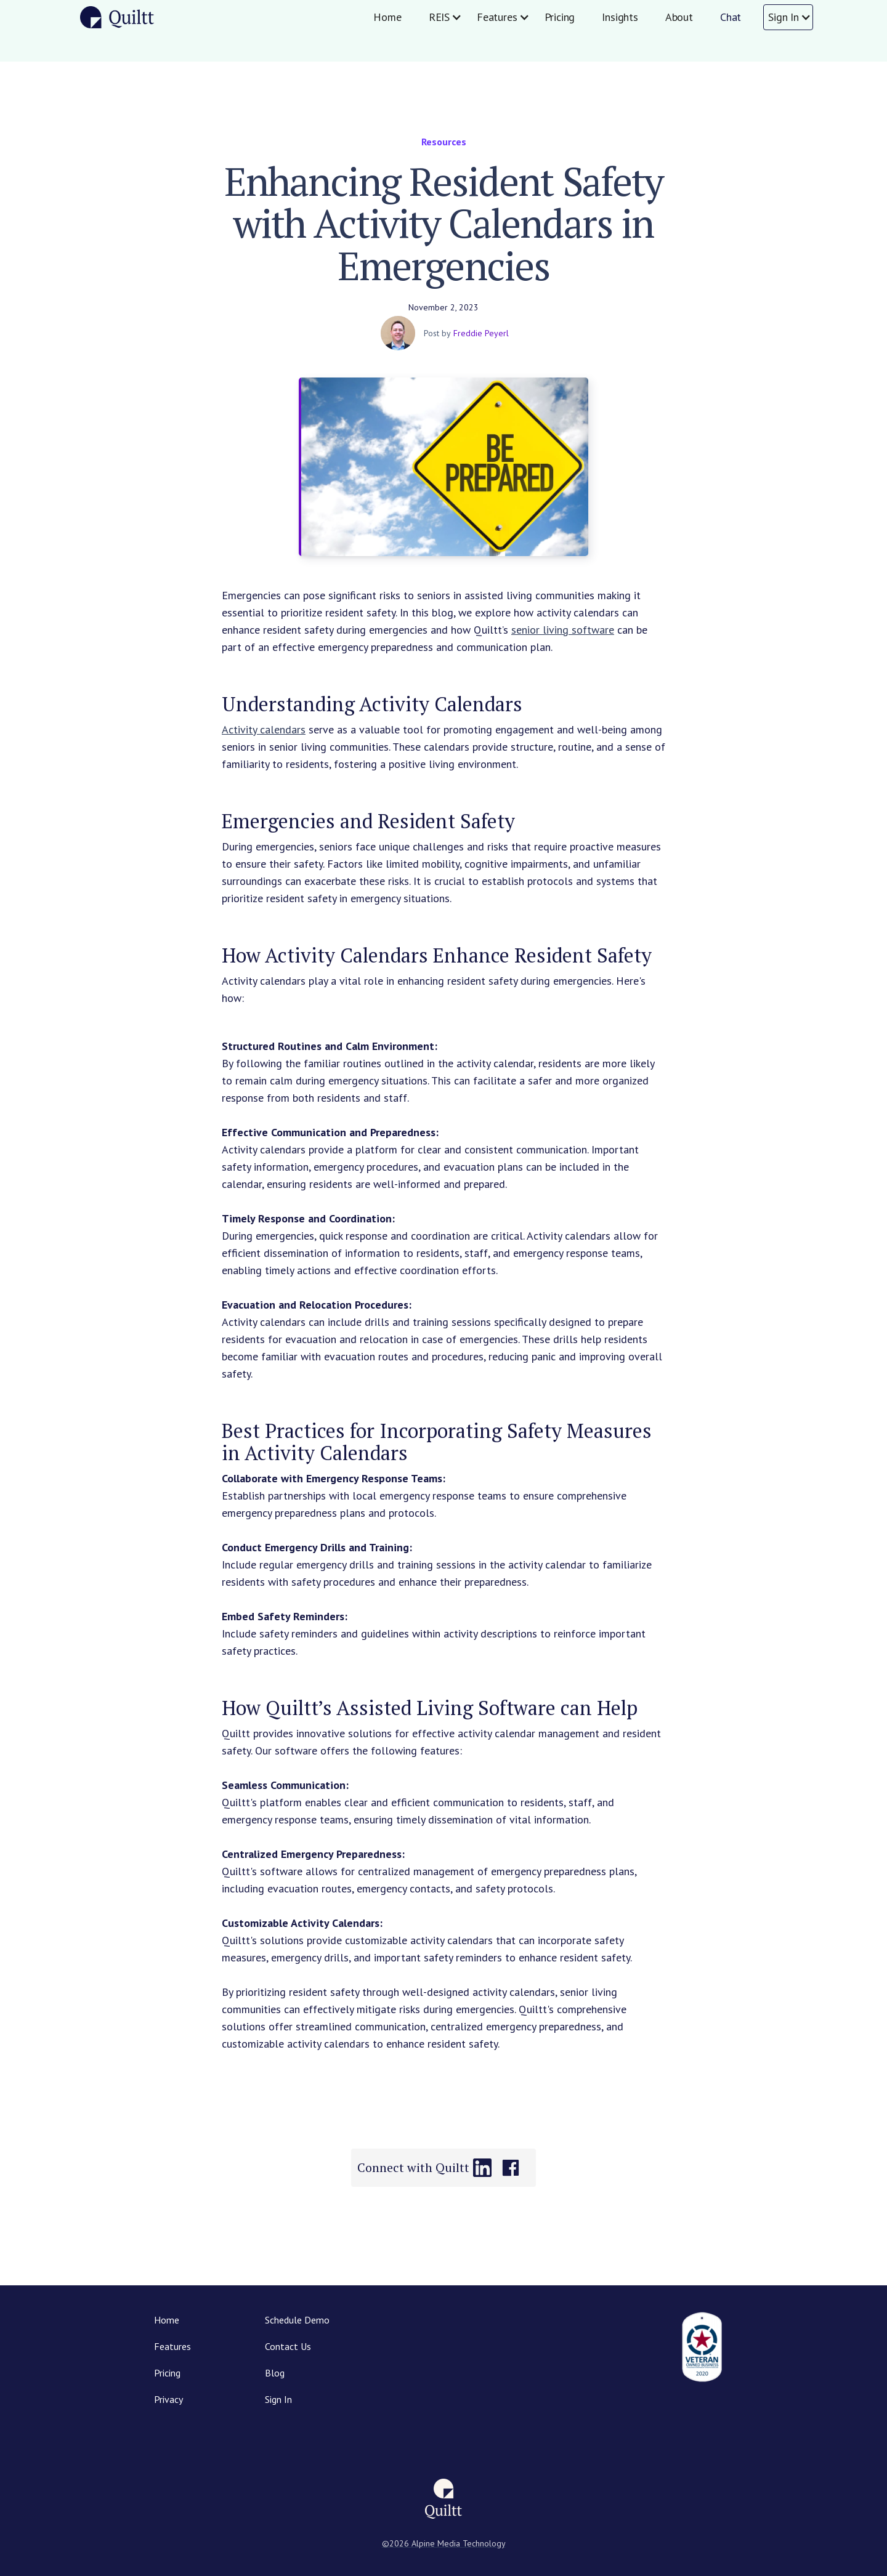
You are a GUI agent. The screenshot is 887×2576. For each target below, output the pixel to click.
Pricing (560, 17)
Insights (620, 17)
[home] (117, 17)
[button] (439, 17)
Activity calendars (264, 729)
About (679, 17)
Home (387, 17)
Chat (730, 17)
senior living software (562, 630)
